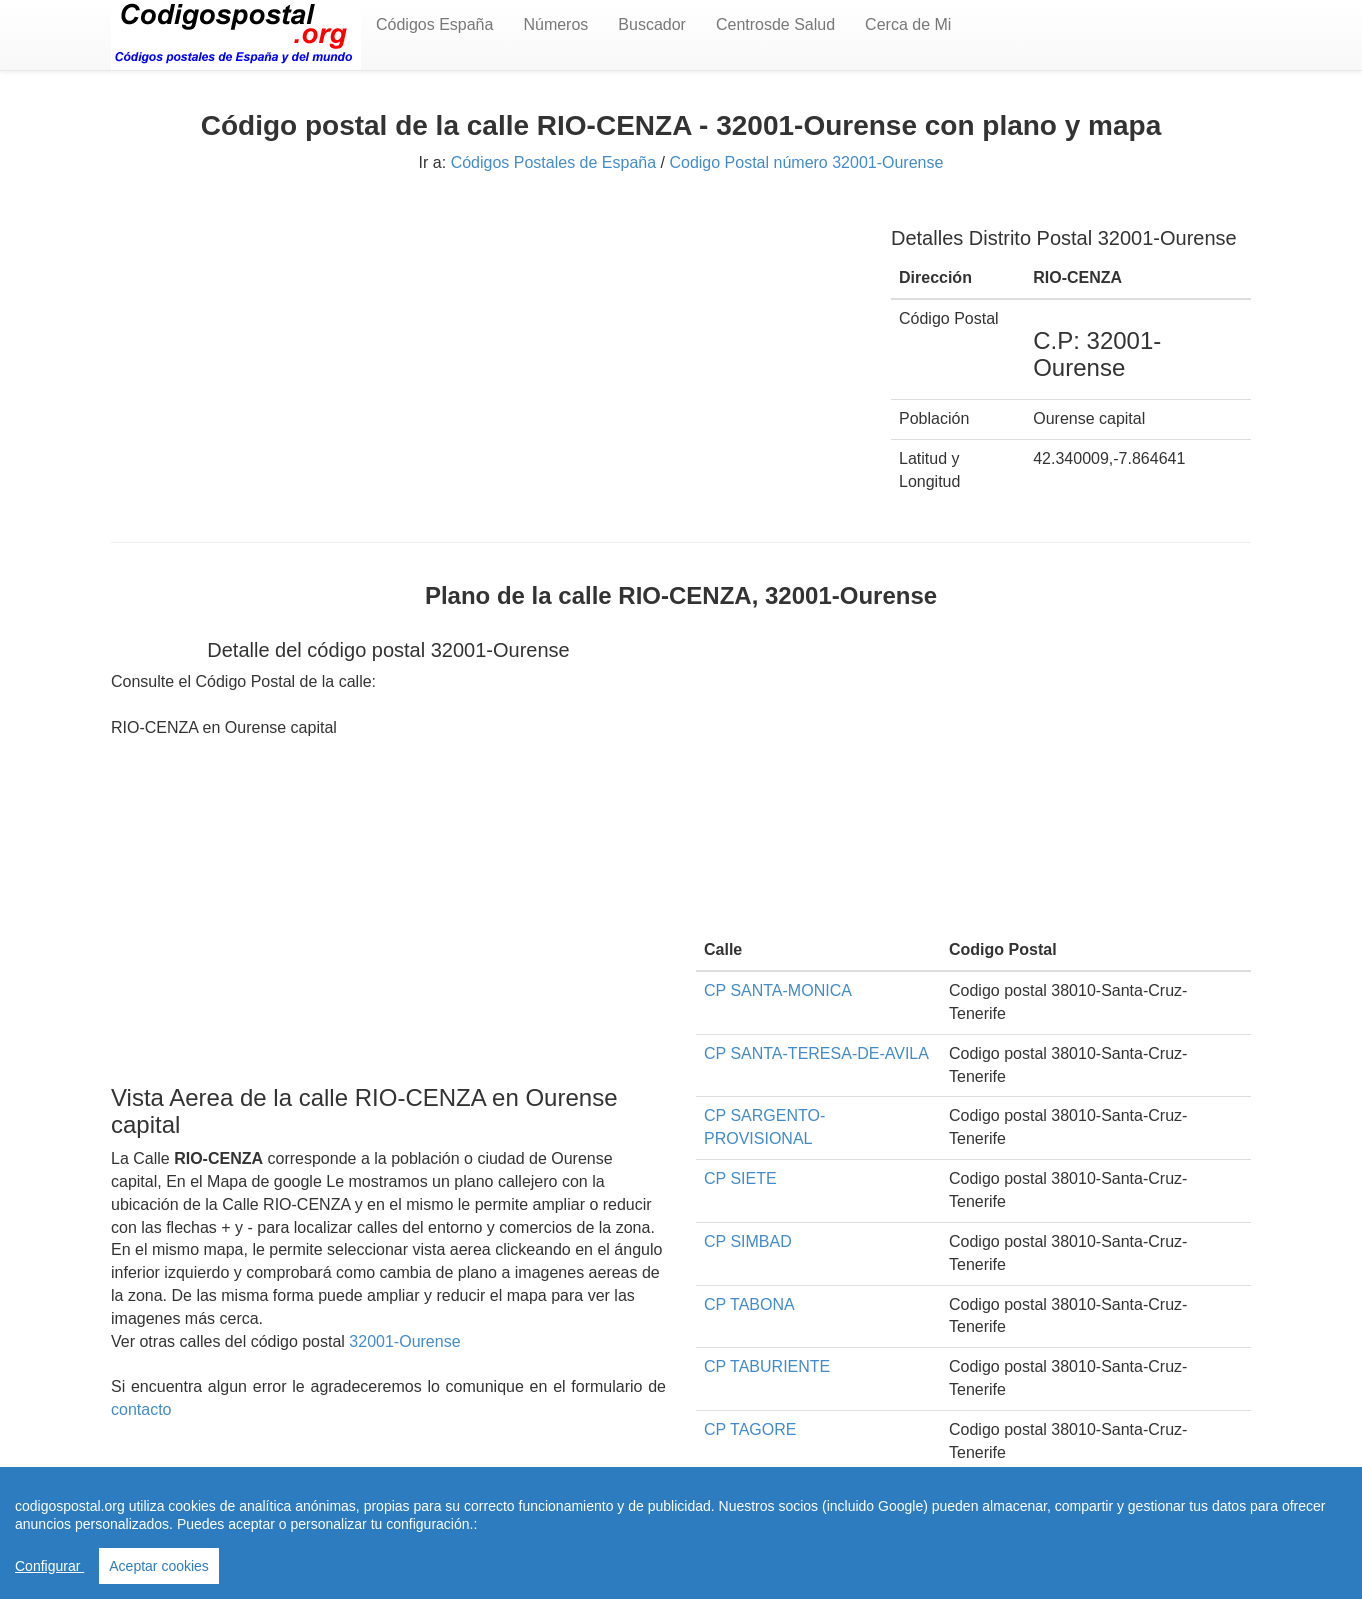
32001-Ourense (404, 1341)
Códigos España (434, 24)
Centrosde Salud (775, 24)
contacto (141, 1409)
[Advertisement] (486, 347)
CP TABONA (749, 1304)
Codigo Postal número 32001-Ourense (806, 162)
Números (555, 24)
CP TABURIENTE (767, 1366)
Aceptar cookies (159, 1566)
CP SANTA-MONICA (778, 990)
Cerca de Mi (908, 24)
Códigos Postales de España (553, 162)
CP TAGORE (750, 1429)
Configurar (49, 1566)
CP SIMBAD (748, 1241)
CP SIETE (740, 1178)
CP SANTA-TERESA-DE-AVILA (816, 1053)
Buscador (652, 24)
